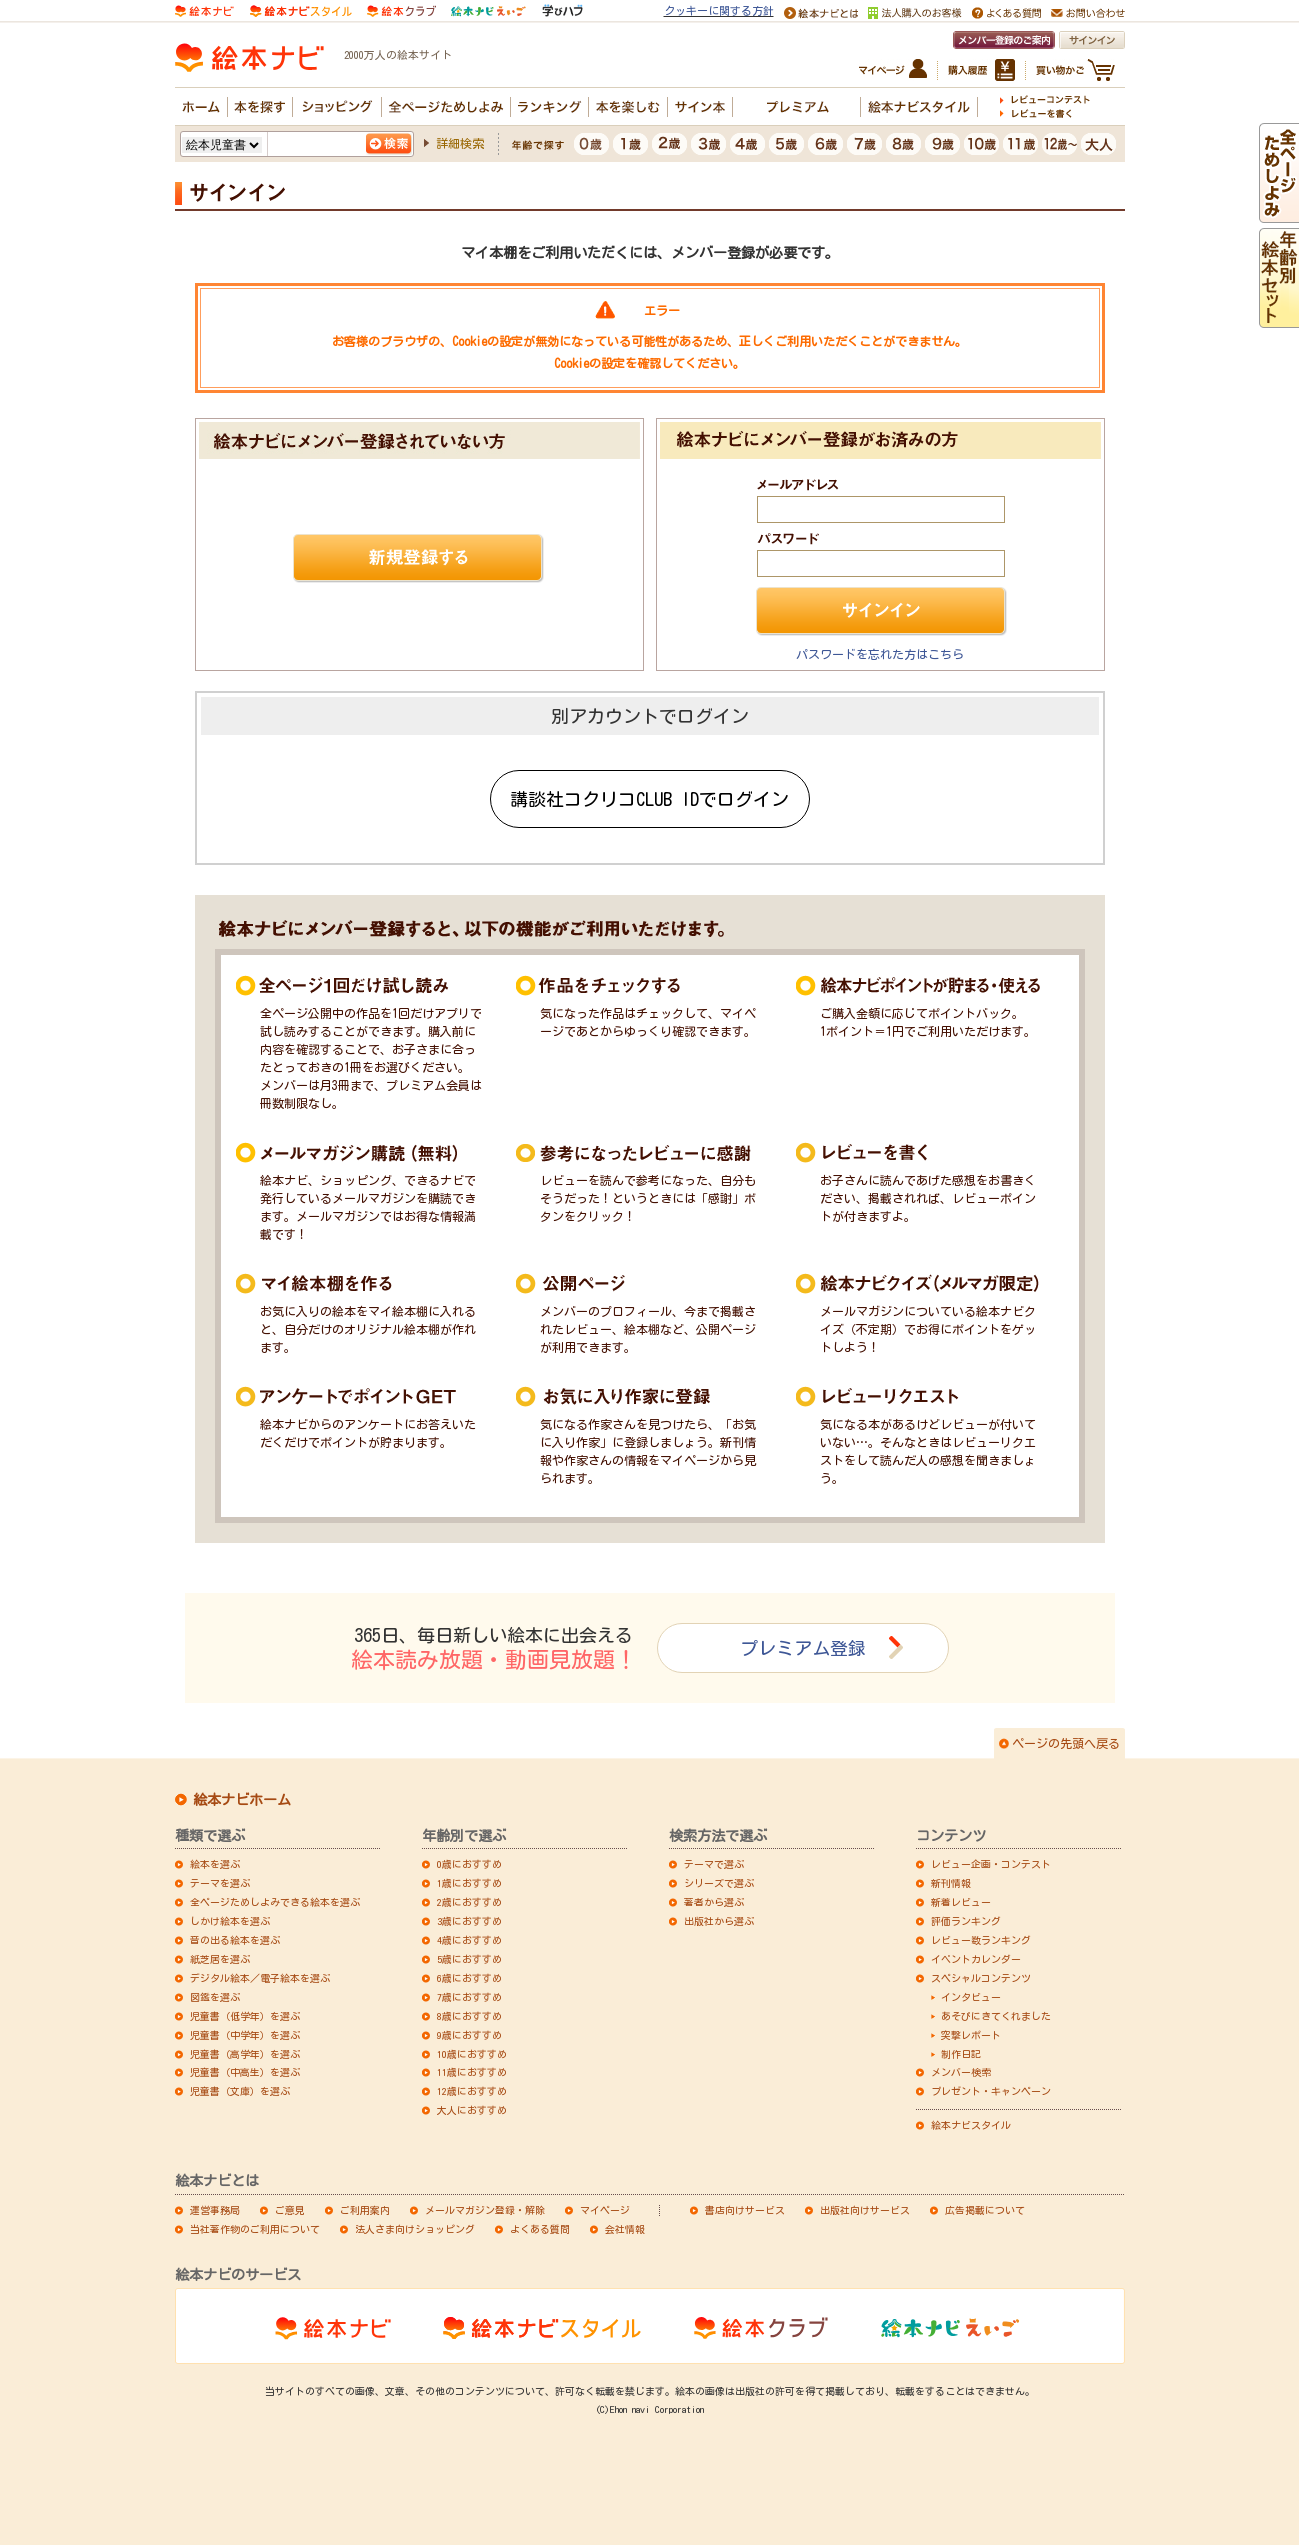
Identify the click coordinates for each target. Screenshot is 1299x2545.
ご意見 (290, 2210)
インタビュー (971, 1997)
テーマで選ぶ (714, 1864)
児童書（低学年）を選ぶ (245, 2016)
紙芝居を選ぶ (220, 1959)
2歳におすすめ (469, 1902)
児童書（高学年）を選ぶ (245, 2054)
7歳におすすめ (469, 1997)
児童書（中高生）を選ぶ (245, 2072)
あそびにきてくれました (996, 2016)
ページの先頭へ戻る (1066, 1743)
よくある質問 (540, 2229)
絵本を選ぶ (215, 1864)
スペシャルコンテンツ (981, 1978)
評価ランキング (966, 1921)
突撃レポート (971, 2035)
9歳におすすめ (469, 2035)
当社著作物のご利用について (255, 2229)
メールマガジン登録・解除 (485, 2210)
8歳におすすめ (469, 2016)
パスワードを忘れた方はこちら (880, 654)
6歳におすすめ (469, 1978)
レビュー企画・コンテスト (991, 1864)
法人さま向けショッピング (415, 2229)
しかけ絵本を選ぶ (230, 1921)
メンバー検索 (961, 2072)
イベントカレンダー (976, 1959)
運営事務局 (215, 2210)
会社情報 (625, 2229)
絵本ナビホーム (242, 1800)
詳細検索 (460, 143)
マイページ (605, 2210)
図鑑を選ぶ (215, 1997)
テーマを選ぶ (220, 1883)
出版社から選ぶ (719, 1921)
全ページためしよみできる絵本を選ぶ (275, 1902)
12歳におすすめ (472, 2091)
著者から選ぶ (714, 1902)
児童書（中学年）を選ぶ (245, 2035)
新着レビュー (961, 1902)
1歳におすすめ (469, 1883)
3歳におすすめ (469, 1921)
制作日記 (961, 2054)
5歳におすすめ (469, 1959)
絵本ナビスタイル (971, 2125)
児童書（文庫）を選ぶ (240, 2091)
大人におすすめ (472, 2110)
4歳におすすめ (469, 1940)
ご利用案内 (365, 2210)
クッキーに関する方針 (719, 10)
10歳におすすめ (472, 2054)
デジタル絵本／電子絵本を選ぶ (260, 1978)
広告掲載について (985, 2210)
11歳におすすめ (472, 2072)
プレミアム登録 (803, 1648)
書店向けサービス (745, 2210)
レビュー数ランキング (981, 1940)
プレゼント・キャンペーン (991, 2091)
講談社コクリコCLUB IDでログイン (649, 799)
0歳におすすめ (469, 1864)
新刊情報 (951, 1883)
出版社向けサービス (865, 2210)
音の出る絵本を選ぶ (235, 1940)
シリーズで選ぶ (719, 1883)
